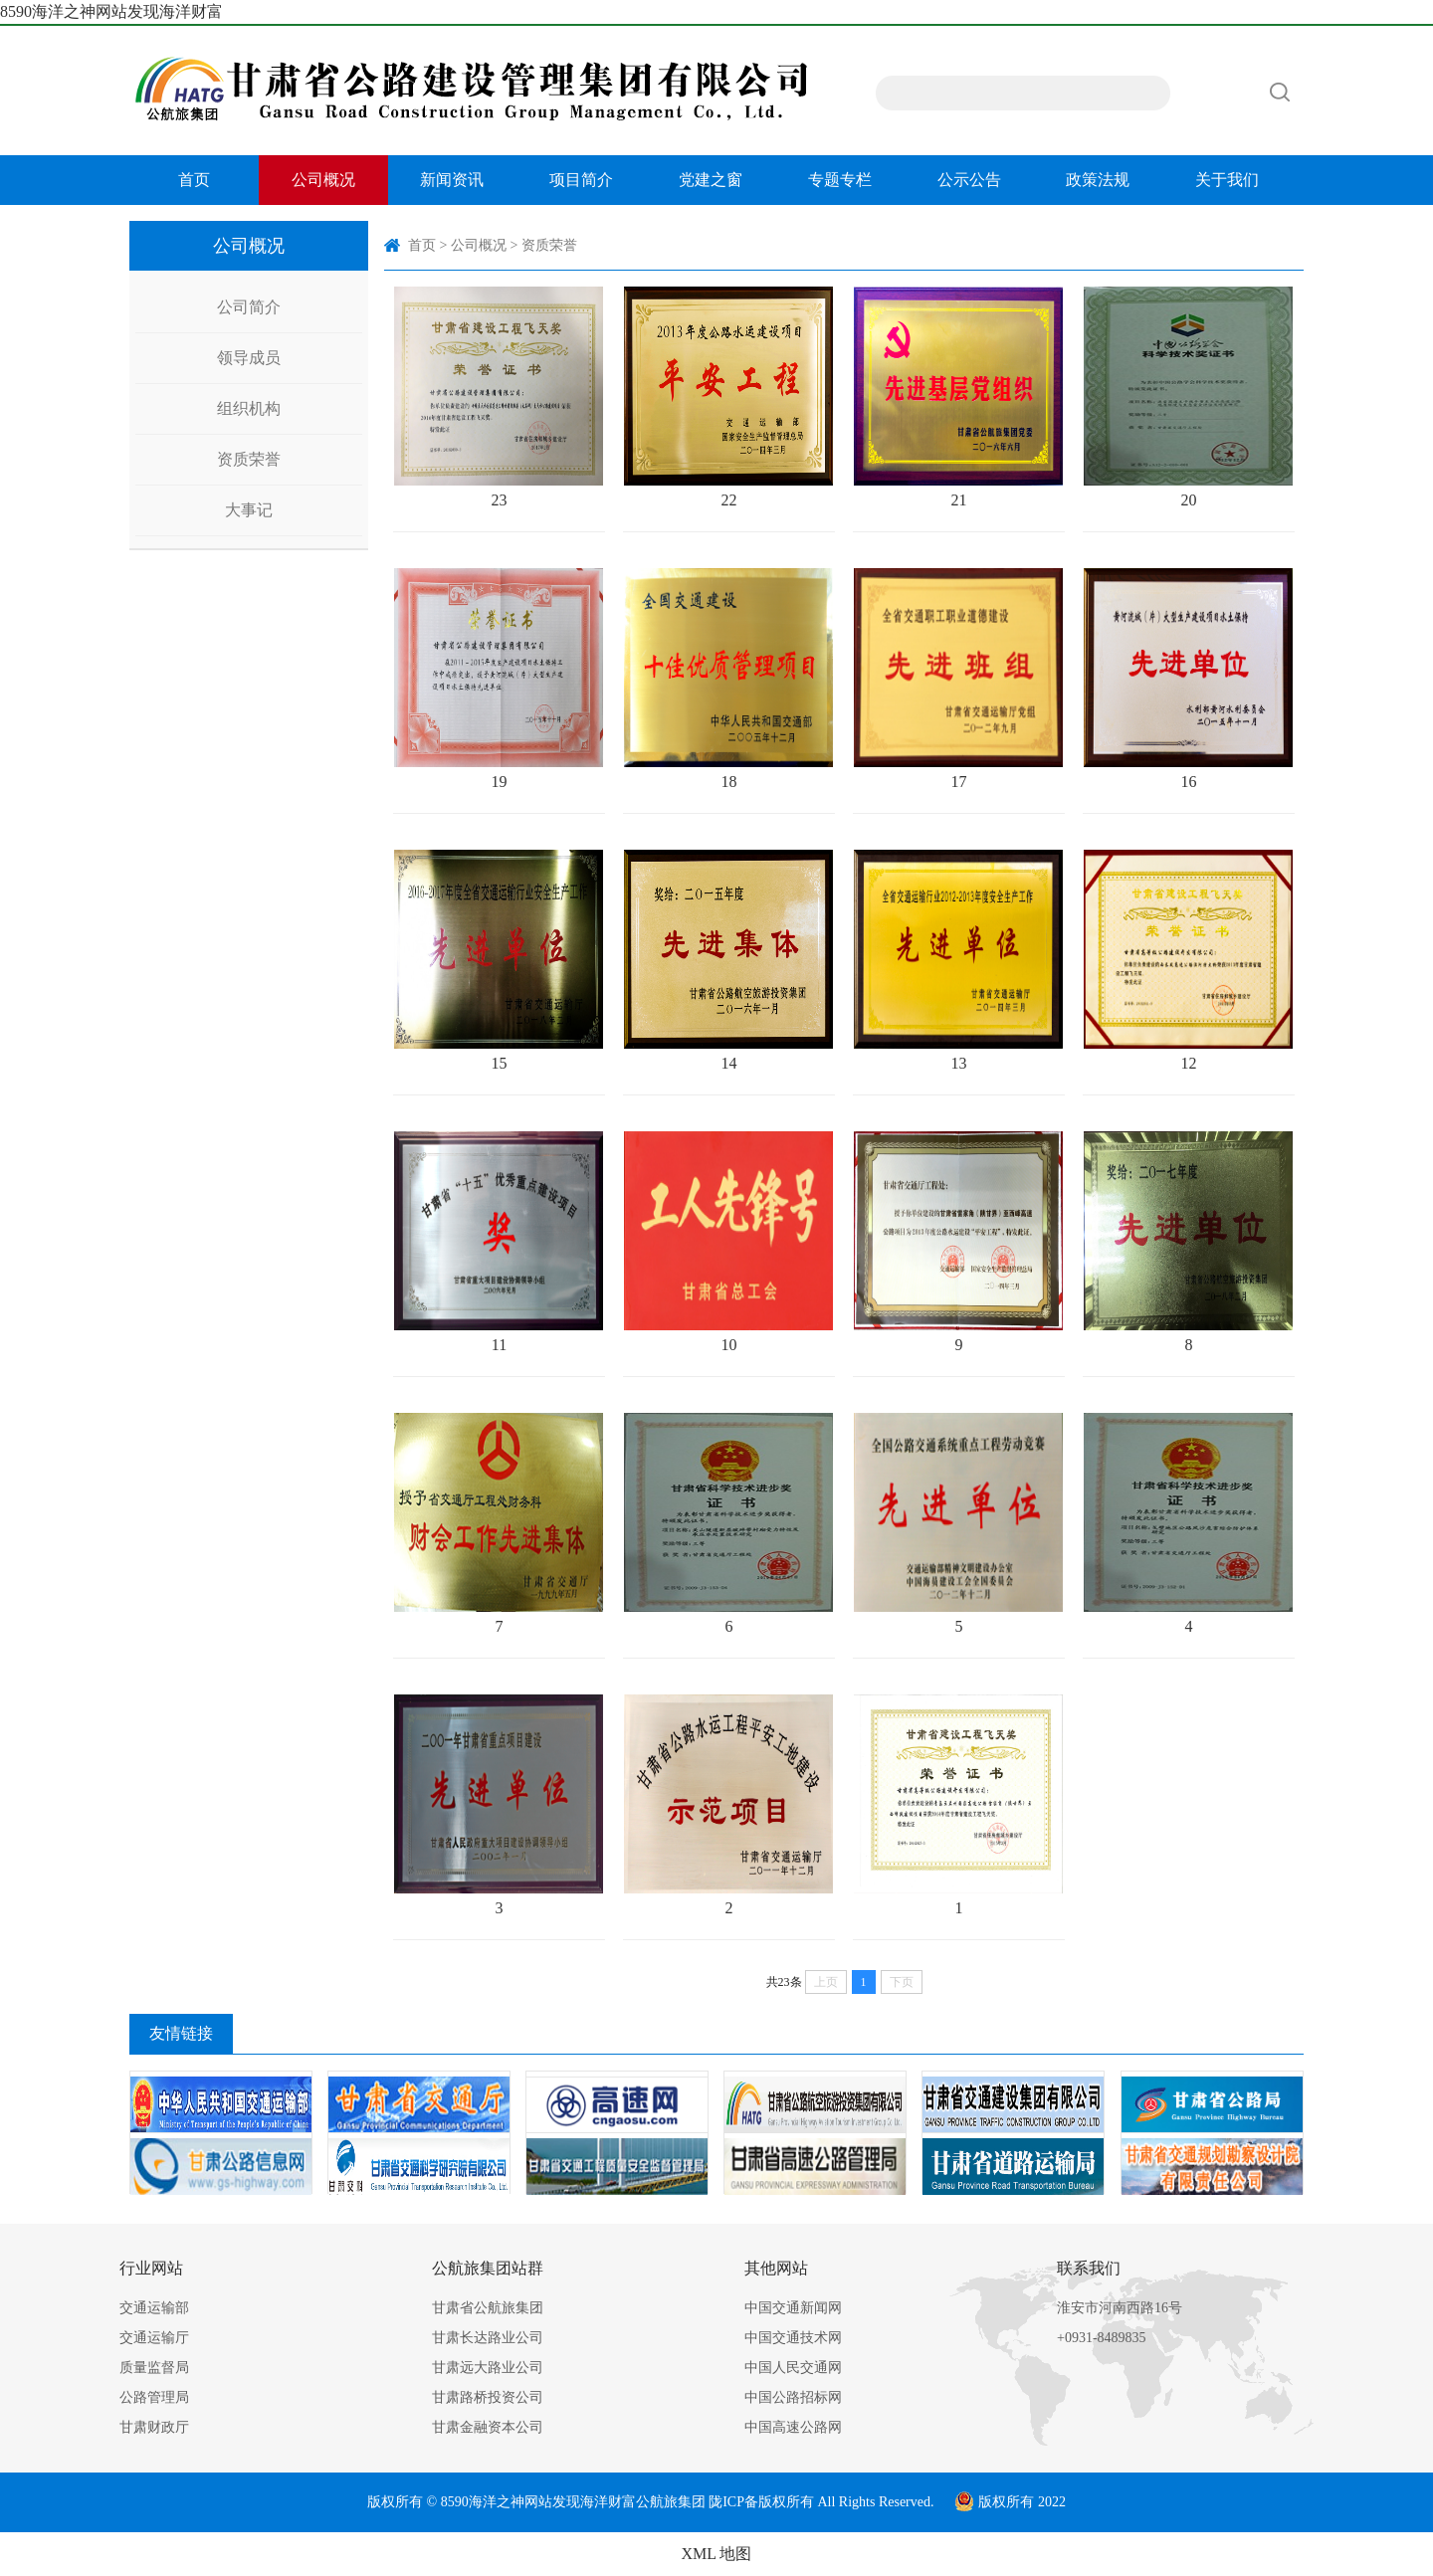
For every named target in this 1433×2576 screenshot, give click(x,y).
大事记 (249, 509)
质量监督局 (154, 2367)
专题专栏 (840, 179)
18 (728, 679)
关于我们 (1227, 179)
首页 (194, 179)
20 (1188, 397)
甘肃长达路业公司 (487, 2337)
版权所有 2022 (1010, 2501)
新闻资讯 (452, 179)
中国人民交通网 (793, 2367)
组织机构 (249, 408)
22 (728, 397)
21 (958, 397)
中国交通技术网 (793, 2337)
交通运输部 (154, 2307)
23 (498, 397)
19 (498, 679)
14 (728, 961)
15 (498, 961)
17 (958, 679)
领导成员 (249, 357)
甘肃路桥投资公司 (487, 2397)
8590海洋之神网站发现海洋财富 (111, 11)
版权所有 (786, 2501)
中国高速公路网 (793, 2427)
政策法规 (1097, 179)
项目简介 (581, 179)
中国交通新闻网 (793, 2307)
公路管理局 (154, 2397)
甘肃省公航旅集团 (487, 2307)
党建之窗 (710, 179)
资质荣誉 (249, 459)
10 (728, 1242)
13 (958, 961)
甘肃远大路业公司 (487, 2367)
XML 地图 (717, 2553)
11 (498, 1242)
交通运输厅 (154, 2337)
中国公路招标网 (793, 2397)
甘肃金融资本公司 (487, 2427)
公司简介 (249, 306)
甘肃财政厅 (154, 2427)
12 (1188, 961)
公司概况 (323, 179)
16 (1188, 679)
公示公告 (969, 179)
